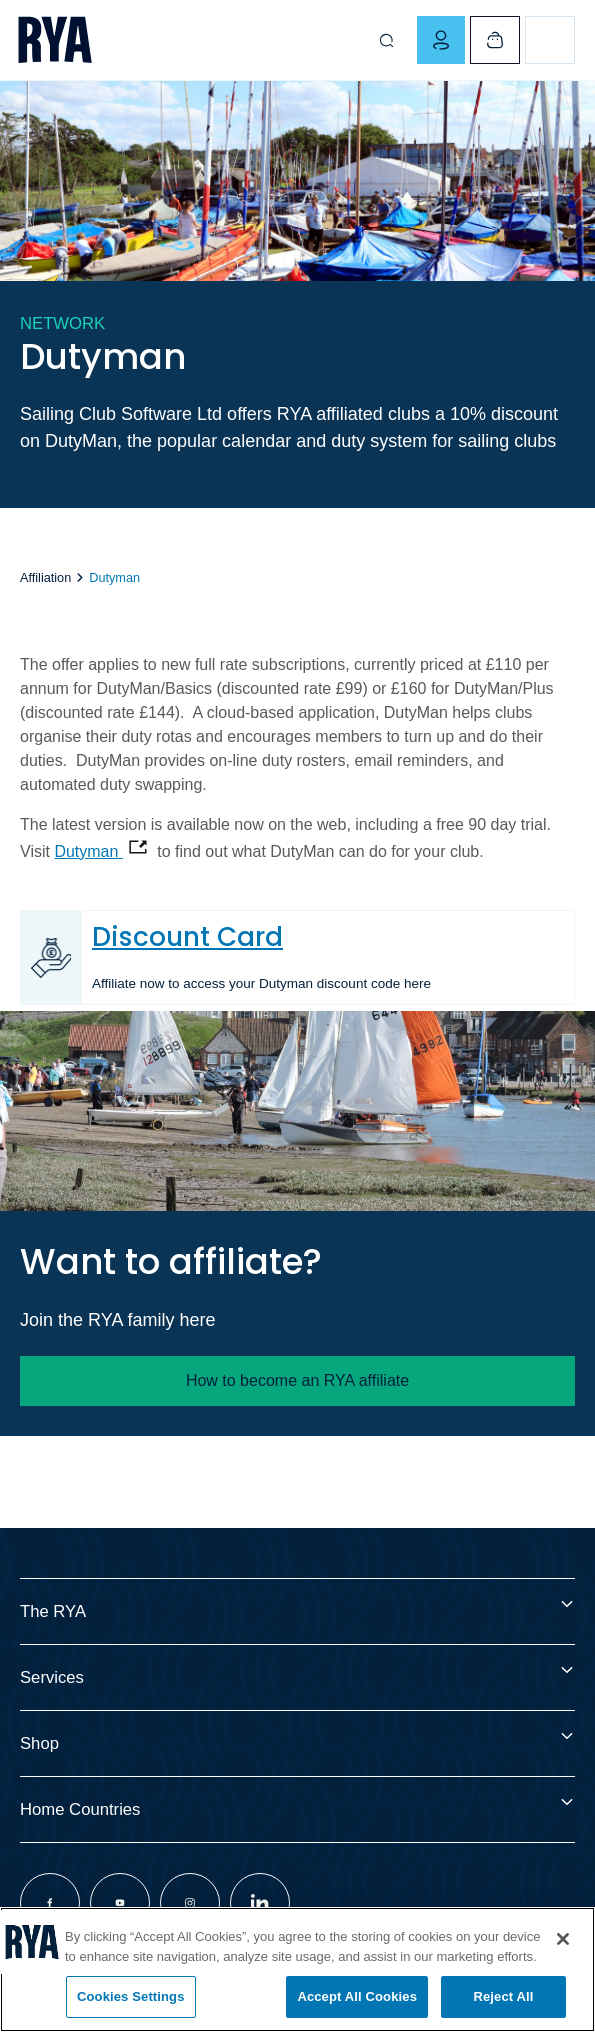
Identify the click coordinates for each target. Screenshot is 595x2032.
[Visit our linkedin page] (260, 1903)
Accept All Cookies (357, 1996)
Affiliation (45, 578)
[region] (297, 1969)
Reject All (503, 1996)
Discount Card (187, 936)
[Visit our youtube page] (120, 1903)
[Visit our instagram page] (190, 1903)
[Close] (563, 1939)
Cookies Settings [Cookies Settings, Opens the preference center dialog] (131, 1996)
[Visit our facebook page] (50, 1903)
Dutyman (88, 851)
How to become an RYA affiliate (297, 1380)
